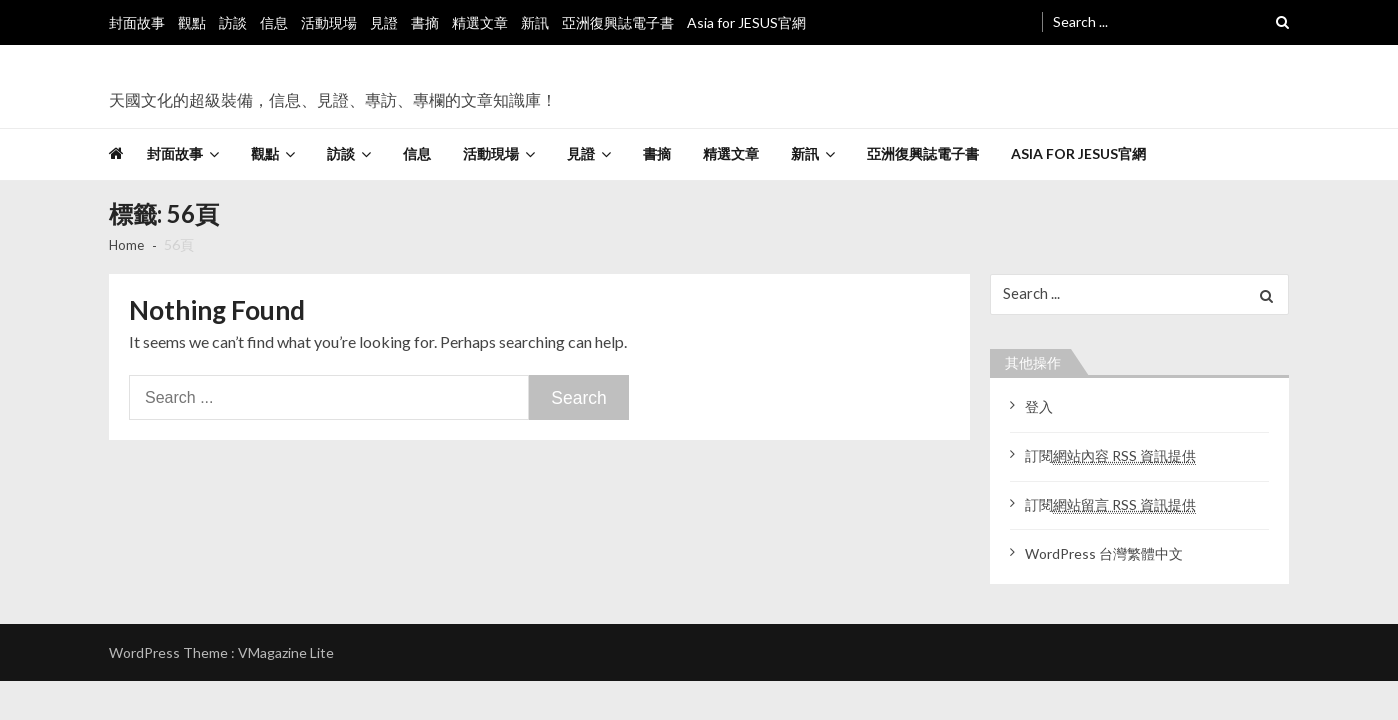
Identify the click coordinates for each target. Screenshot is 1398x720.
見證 (384, 22)
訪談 (233, 22)
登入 (1039, 410)
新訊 (535, 22)
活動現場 (329, 22)
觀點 (192, 22)
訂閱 (1110, 459)
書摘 (425, 22)
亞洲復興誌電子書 (618, 22)
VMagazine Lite (286, 655)
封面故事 (137, 22)
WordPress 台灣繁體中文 (1104, 556)
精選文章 (480, 22)
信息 (274, 22)
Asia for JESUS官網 (746, 22)
